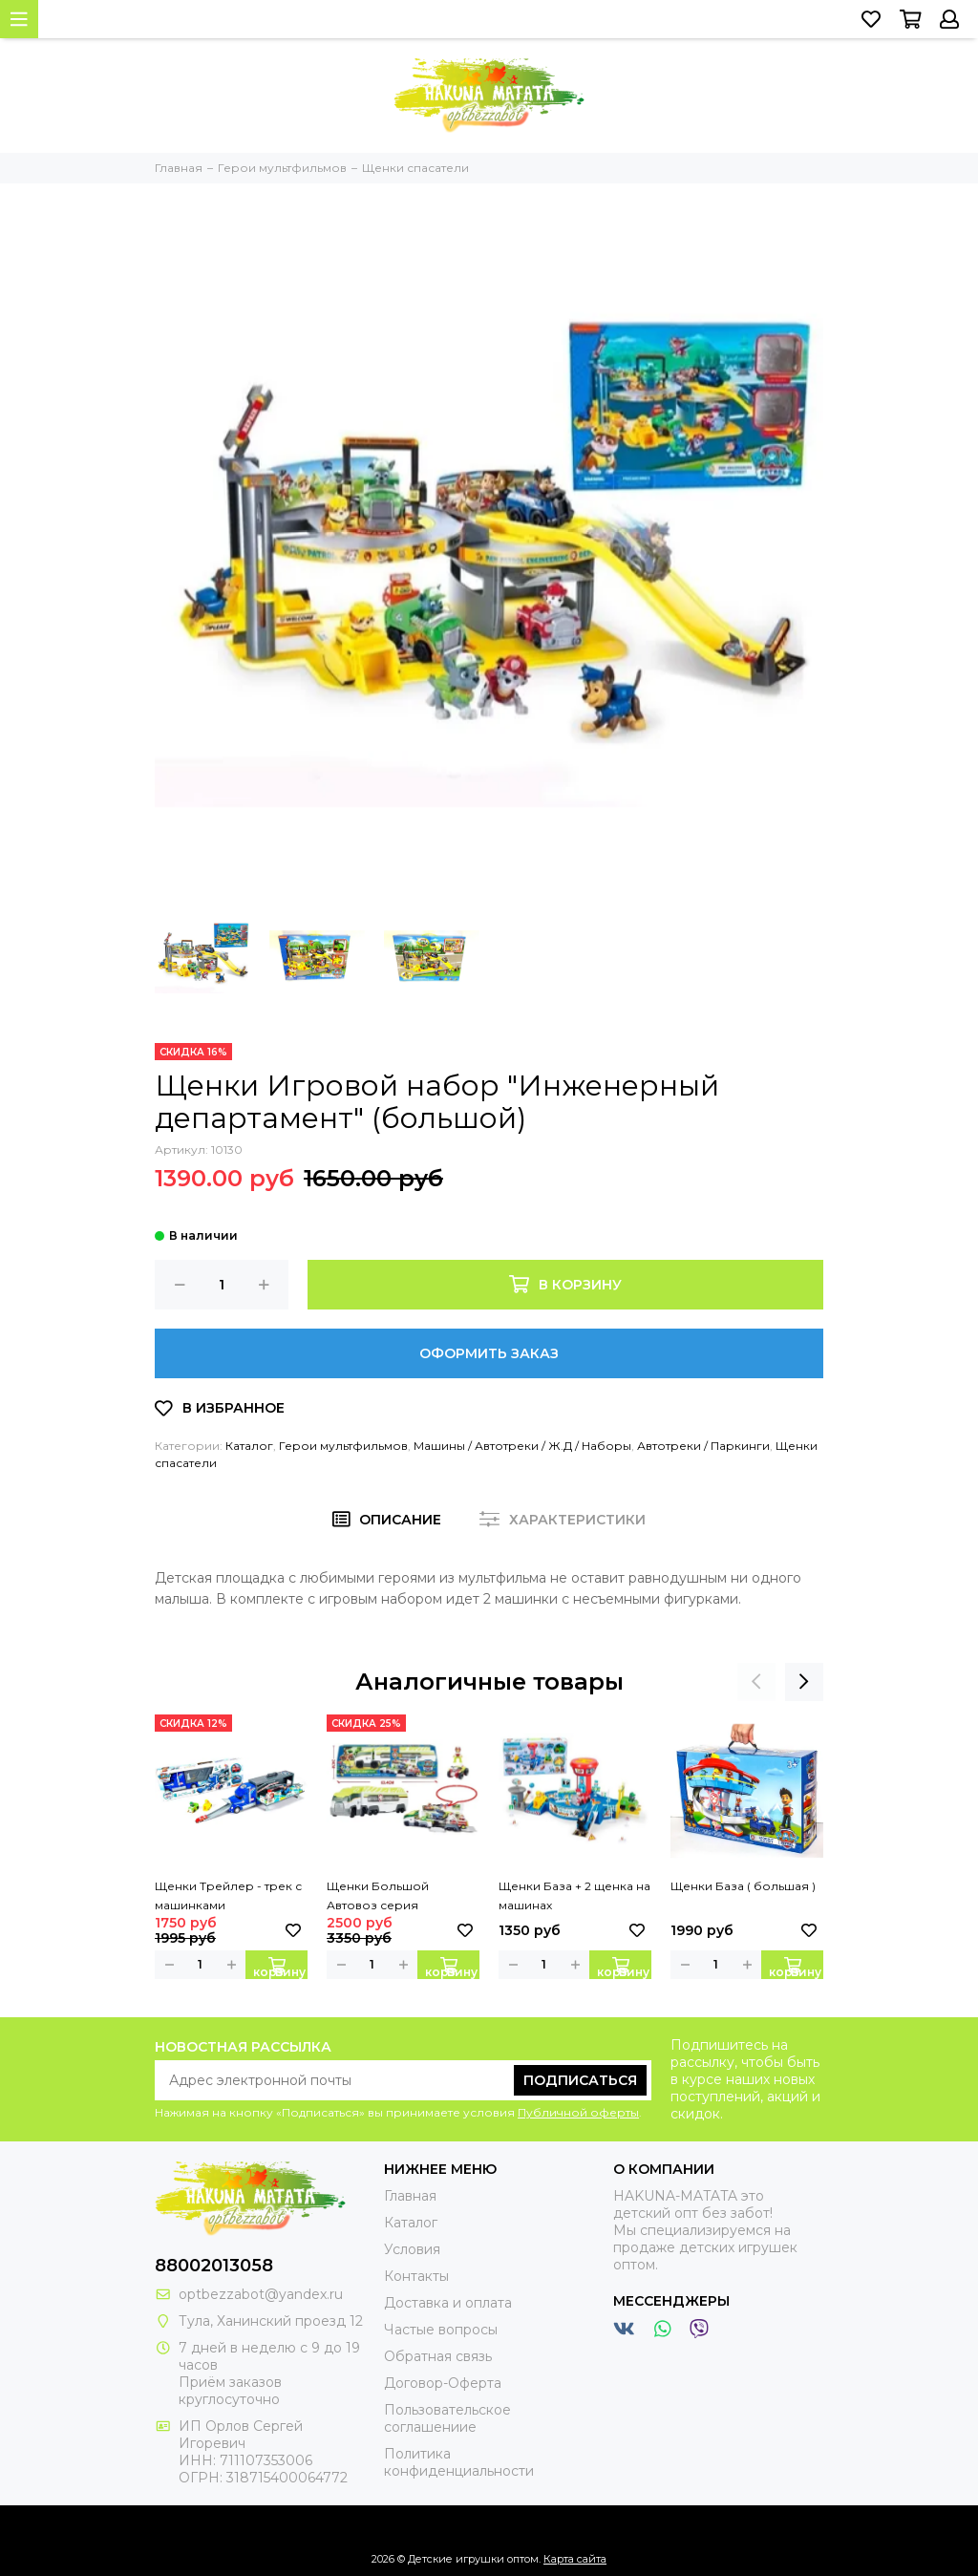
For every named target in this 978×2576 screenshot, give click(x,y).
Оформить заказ (489, 1353)
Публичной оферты (578, 2112)
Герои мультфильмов (343, 1445)
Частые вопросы (441, 2329)
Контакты (416, 2276)
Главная (410, 2195)
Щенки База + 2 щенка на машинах (574, 1895)
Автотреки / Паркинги (703, 1445)
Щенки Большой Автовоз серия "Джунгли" (378, 1897)
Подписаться (580, 2080)
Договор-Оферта (442, 2383)
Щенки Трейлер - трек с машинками (228, 1895)
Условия (412, 2249)
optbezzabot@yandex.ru (261, 2294)
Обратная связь (438, 2356)
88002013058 (214, 2265)
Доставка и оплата (448, 2302)
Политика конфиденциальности (459, 2462)
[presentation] (756, 1682)
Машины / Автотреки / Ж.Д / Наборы (522, 1445)
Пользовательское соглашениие (447, 2418)
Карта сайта (574, 2558)
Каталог (249, 1445)
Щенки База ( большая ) (743, 1886)
